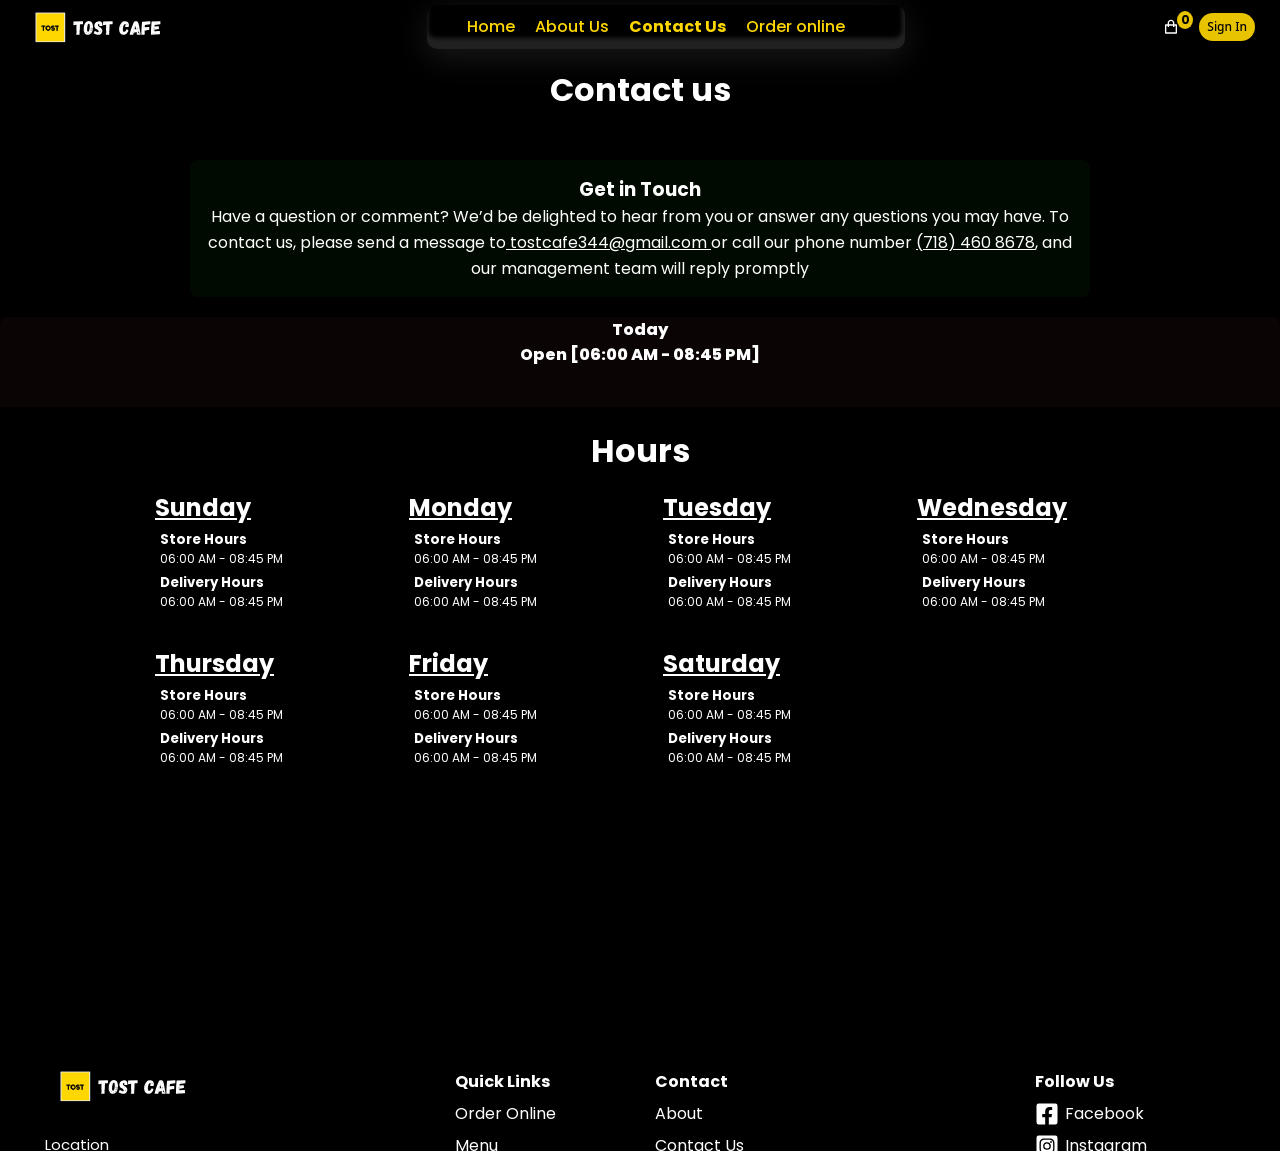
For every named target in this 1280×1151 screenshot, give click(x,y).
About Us (572, 26)
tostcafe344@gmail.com (608, 242)
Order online (795, 26)
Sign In (1227, 26)
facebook (1089, 1114)
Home (491, 26)
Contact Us (677, 26)
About (679, 1113)
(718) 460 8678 (975, 242)
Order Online (505, 1113)
